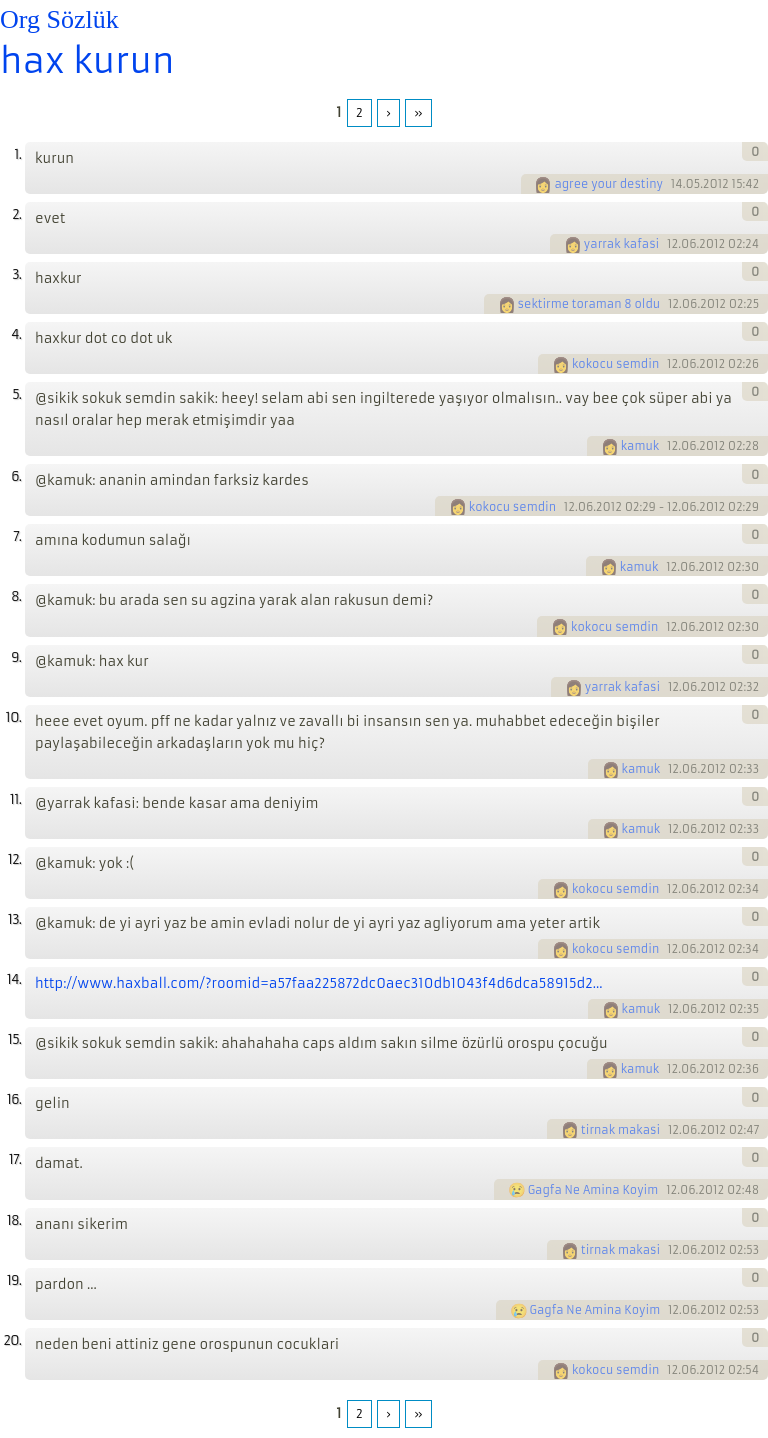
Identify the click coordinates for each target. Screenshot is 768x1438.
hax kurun (87, 61)
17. (15, 1159)
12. (14, 859)
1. (17, 154)
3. (16, 274)
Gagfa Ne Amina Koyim (593, 1190)
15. (14, 1039)
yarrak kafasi (621, 244)
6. (16, 476)
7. (17, 536)
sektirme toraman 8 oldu (589, 304)
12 (672, 244)
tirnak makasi (620, 1130)
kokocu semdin (615, 364)
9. (16, 657)
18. (14, 1220)
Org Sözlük (59, 19)
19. (14, 1280)
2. (16, 214)
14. (14, 979)
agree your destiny (608, 184)
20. (12, 1340)
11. (15, 799)
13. (14, 919)
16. (14, 1099)
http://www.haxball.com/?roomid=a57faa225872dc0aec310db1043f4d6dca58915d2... (319, 983)
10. (13, 717)
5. (16, 394)
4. (16, 334)
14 (677, 184)
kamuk (640, 446)
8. (16, 596)
